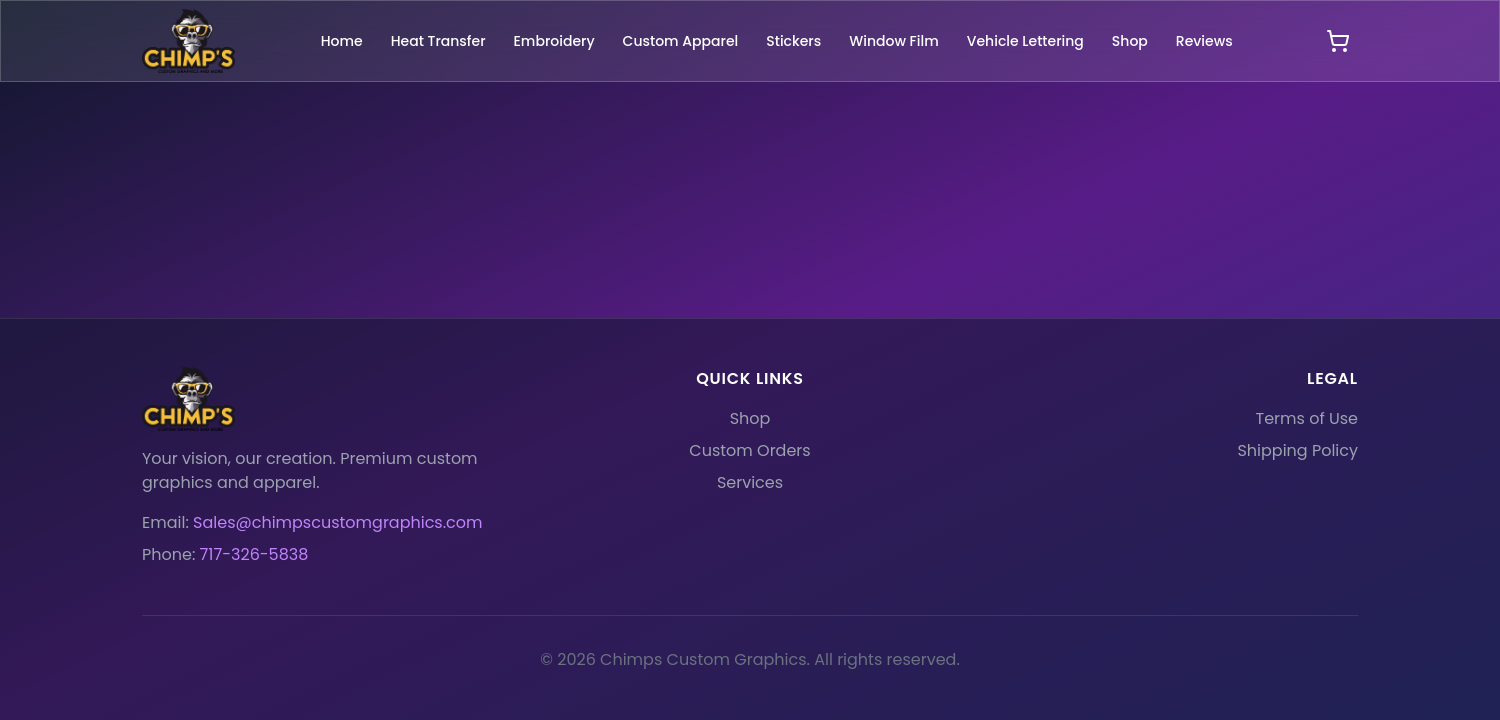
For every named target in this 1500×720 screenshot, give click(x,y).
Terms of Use (1307, 418)
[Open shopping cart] (1338, 41)
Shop (750, 418)
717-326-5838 (254, 554)
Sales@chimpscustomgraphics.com (337, 522)
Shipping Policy (1297, 450)
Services (750, 482)
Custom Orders (749, 450)
